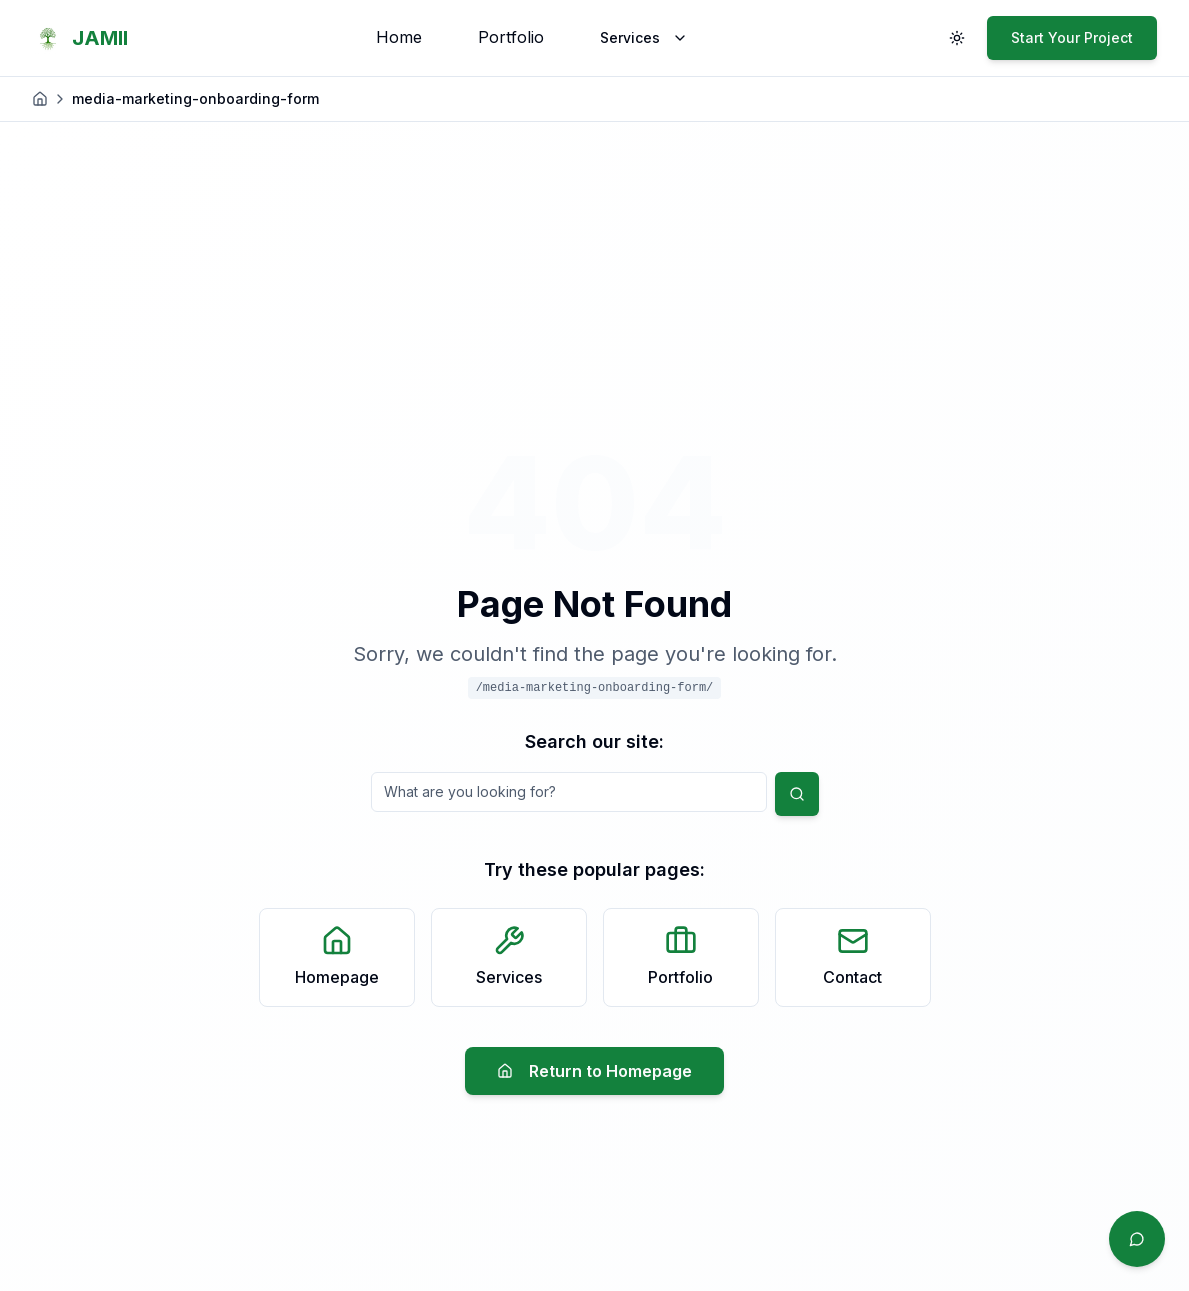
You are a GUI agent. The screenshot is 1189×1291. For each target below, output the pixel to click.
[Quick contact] (1137, 1239)
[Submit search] (797, 794)
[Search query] (569, 792)
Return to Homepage (594, 1071)
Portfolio (511, 37)
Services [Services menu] (644, 37)
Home (399, 37)
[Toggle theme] (957, 38)
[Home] (40, 99)
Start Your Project (1072, 37)
